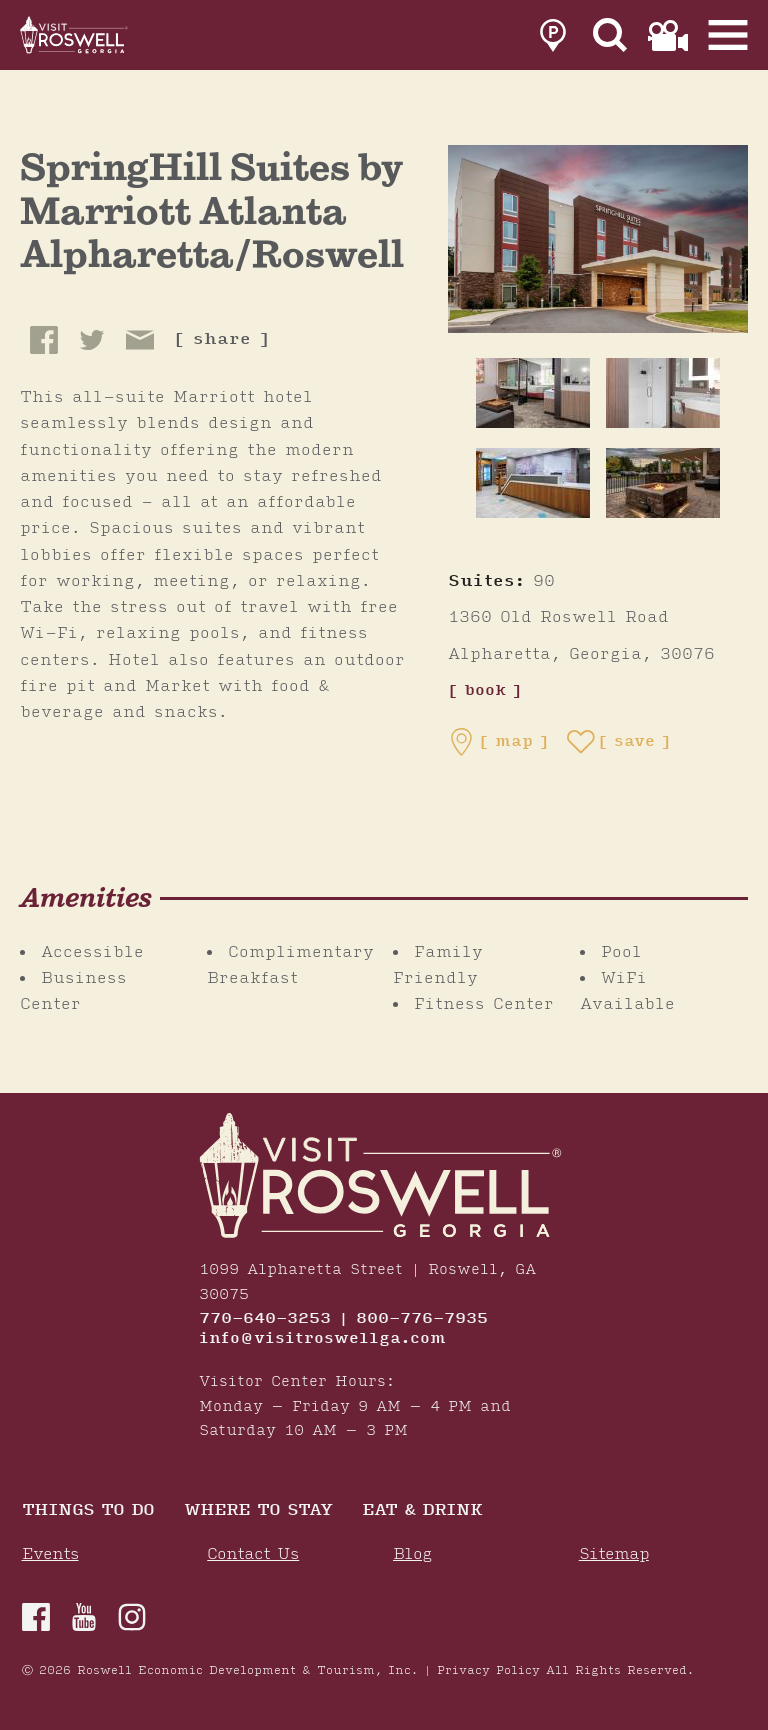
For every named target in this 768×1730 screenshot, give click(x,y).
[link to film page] (668, 35)
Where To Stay (258, 1511)
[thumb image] (533, 393)
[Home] (75, 35)
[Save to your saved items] (619, 742)
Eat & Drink (422, 1511)
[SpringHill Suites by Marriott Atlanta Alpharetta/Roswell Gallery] (598, 238)
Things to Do (88, 1511)
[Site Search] (610, 35)
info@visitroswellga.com (322, 1339)
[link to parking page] (553, 35)
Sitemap (614, 1554)
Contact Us (253, 1554)
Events (50, 1554)
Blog (412, 1554)
